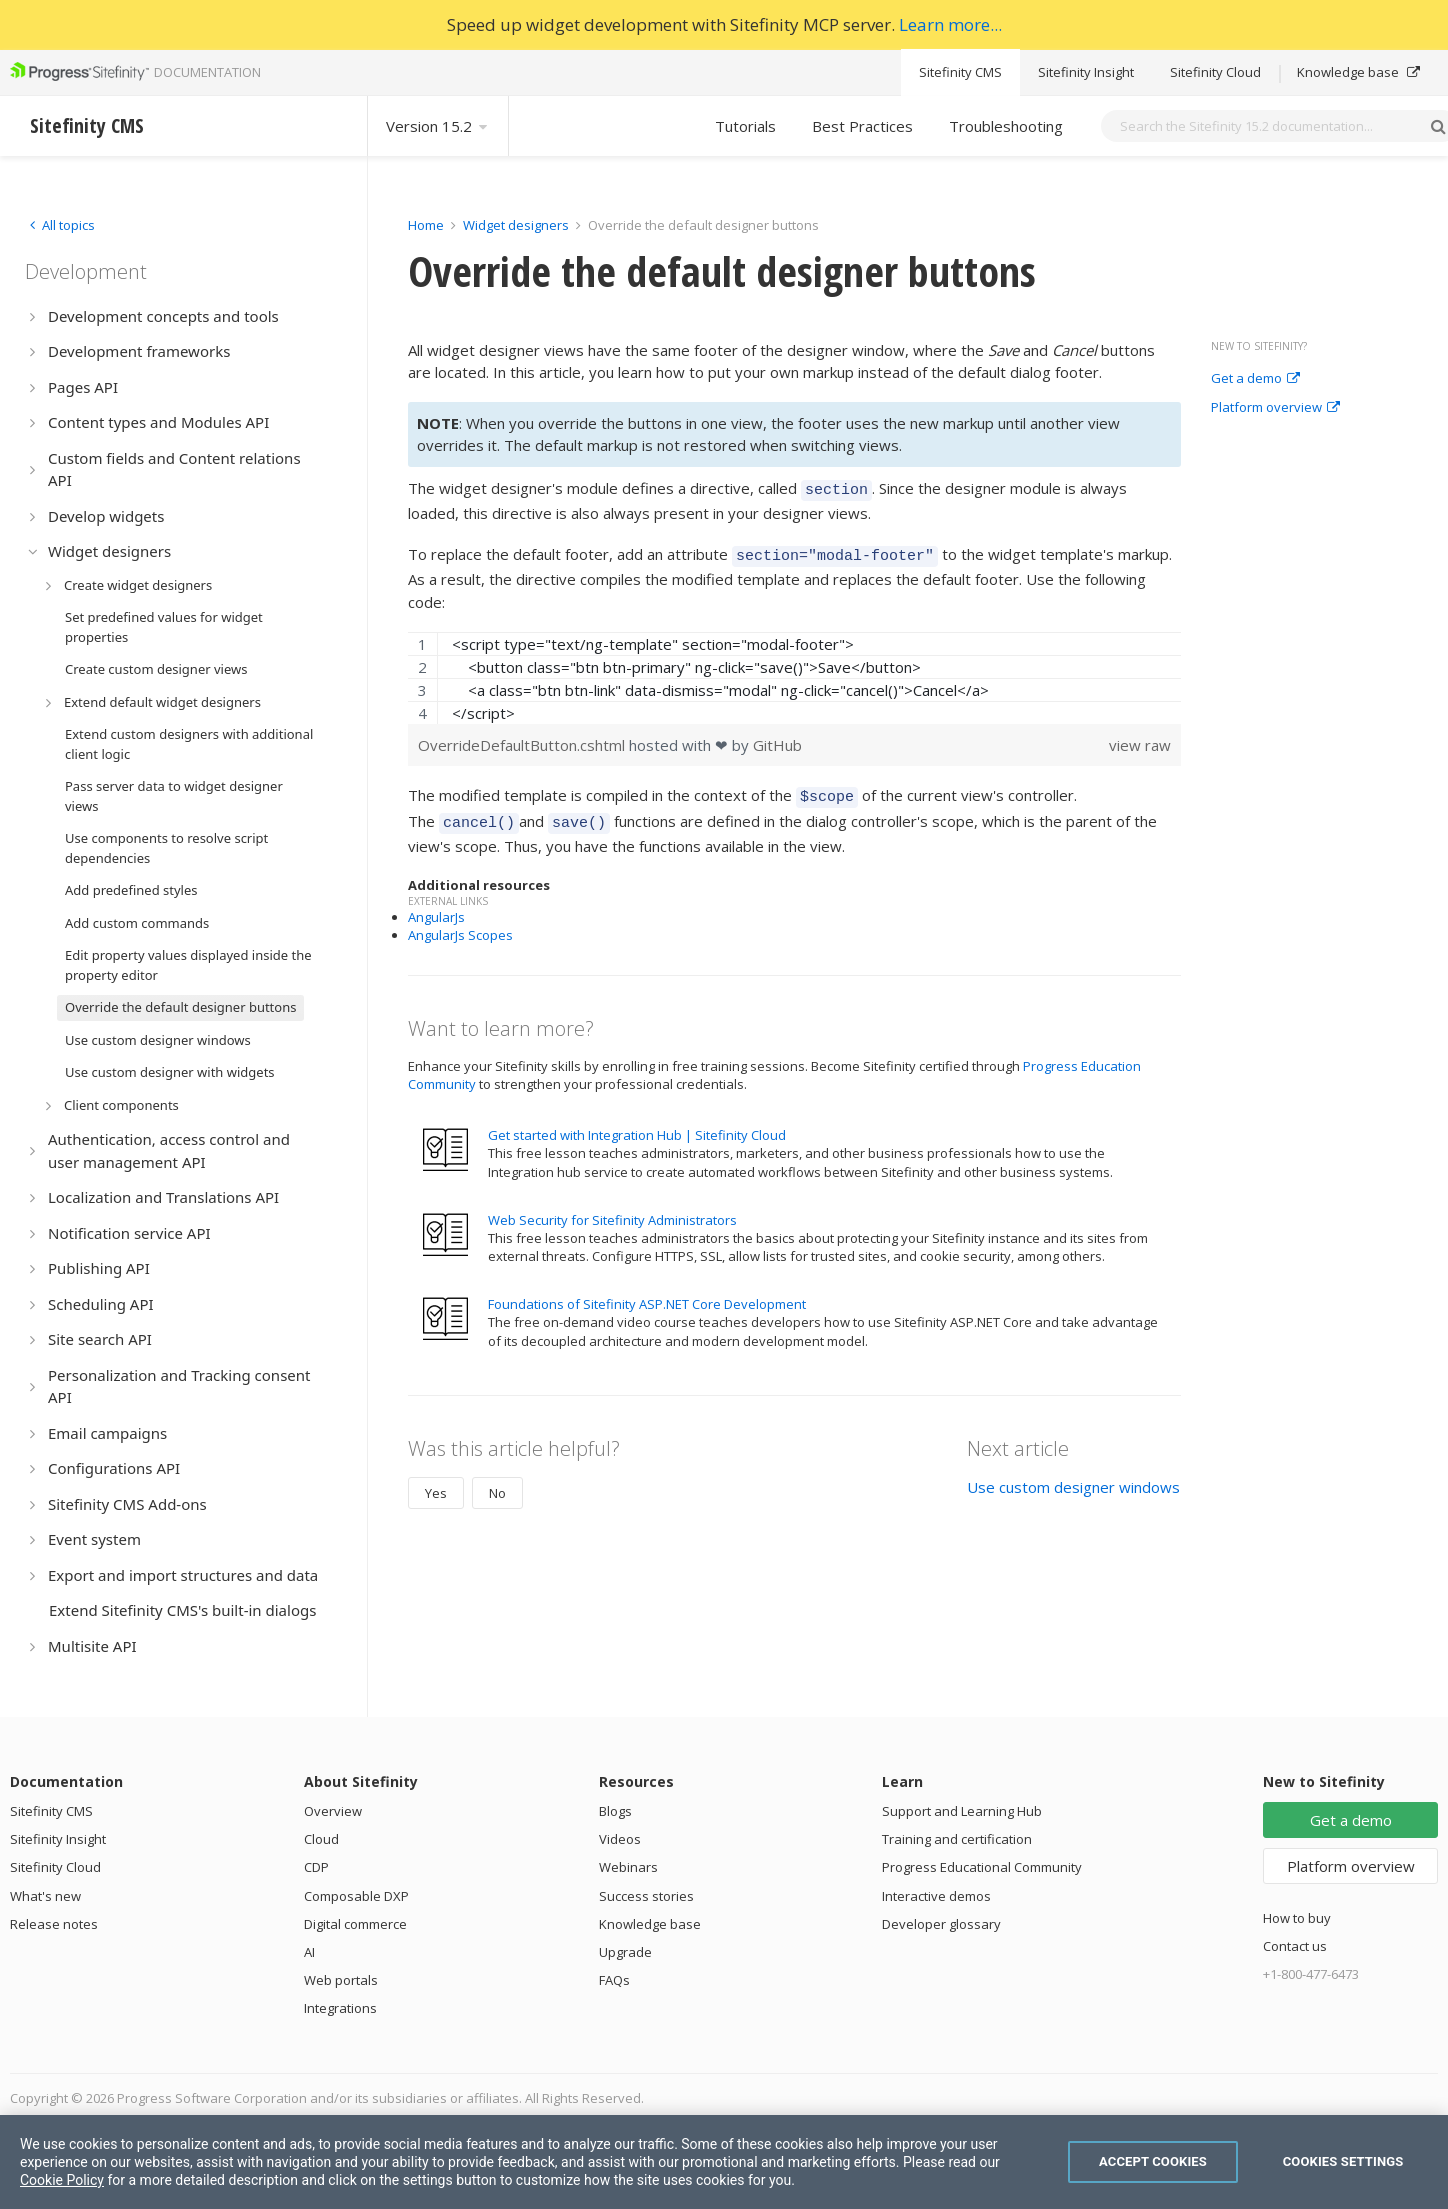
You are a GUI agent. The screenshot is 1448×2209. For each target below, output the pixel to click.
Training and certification (957, 1839)
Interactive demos (936, 1896)
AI (309, 1952)
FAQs (614, 1980)
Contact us (1295, 1946)
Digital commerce (355, 1924)
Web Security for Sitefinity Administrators (612, 1208)
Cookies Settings (1343, 2161)
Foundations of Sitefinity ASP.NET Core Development (647, 1292)
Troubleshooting (1006, 126)
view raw (1140, 739)
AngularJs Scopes (460, 923)
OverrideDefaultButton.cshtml (523, 739)
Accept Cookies (1153, 2161)
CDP (316, 1867)
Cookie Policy (62, 2180)
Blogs (615, 1811)
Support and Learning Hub (962, 1811)
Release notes (54, 1924)
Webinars (628, 1867)
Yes (436, 1481)
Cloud (321, 1839)
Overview (333, 1811)
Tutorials (745, 126)
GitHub (777, 739)
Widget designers (517, 225)
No (497, 1481)
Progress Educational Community (982, 1867)
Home (426, 225)
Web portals (341, 1980)
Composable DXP (356, 1896)
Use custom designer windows (1073, 1475)
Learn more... (950, 24)
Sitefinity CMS (960, 72)
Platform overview (1275, 408)
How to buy (1297, 1918)
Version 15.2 (438, 126)
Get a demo (1255, 379)
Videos (620, 1839)
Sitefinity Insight (1086, 72)
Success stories (646, 1896)
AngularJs (436, 905)
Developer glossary (941, 1924)
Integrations (340, 2008)
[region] (794, 672)
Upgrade (625, 1952)
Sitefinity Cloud (1215, 72)
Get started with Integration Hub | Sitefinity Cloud (637, 1123)
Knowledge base (1358, 72)
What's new (45, 1896)
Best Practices (862, 126)
